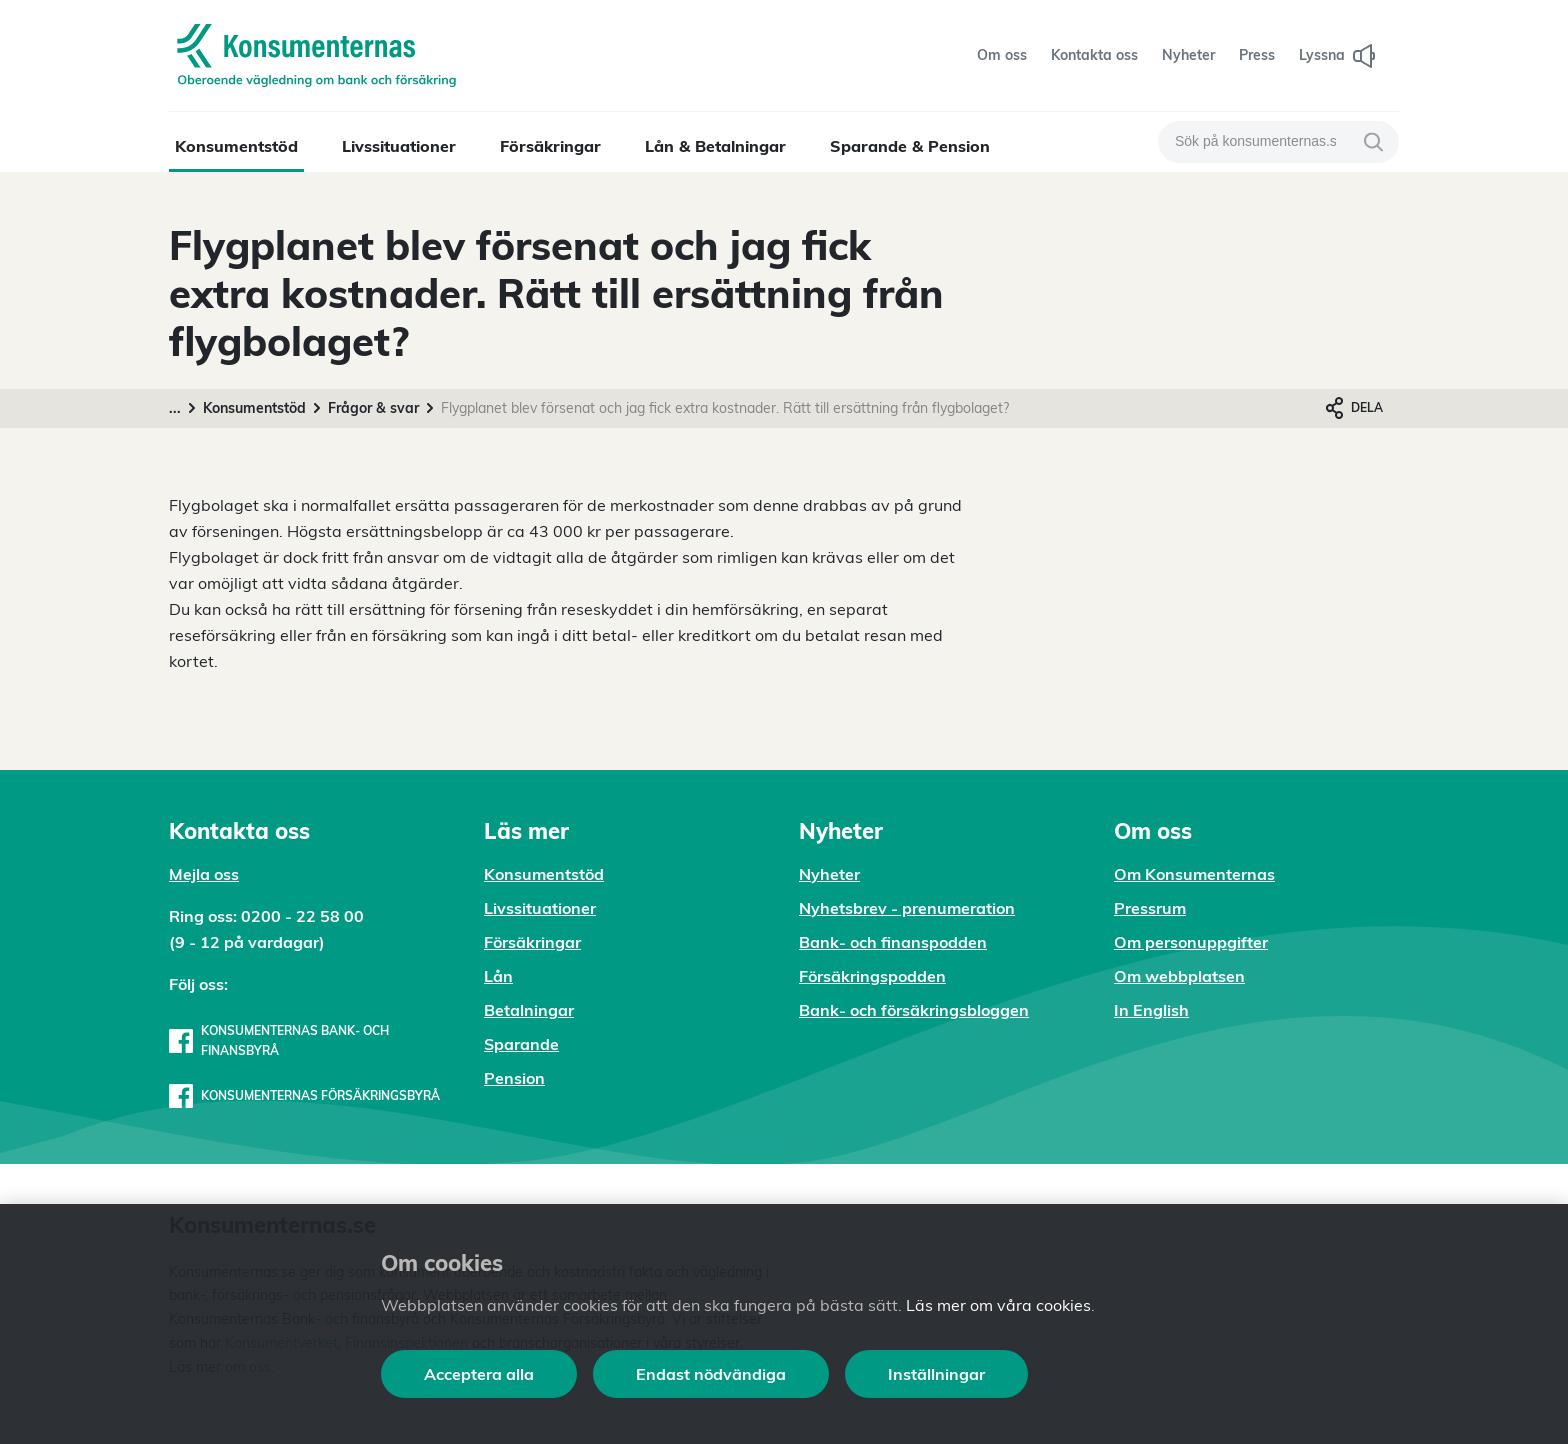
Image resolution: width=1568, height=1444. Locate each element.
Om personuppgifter (1191, 942)
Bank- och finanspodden (893, 942)
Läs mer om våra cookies (998, 1305)
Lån (498, 976)
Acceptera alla (479, 1374)
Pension (514, 1078)
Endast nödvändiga (711, 1374)
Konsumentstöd (236, 146)
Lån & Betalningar (715, 146)
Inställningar (936, 1374)
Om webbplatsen (1179, 976)
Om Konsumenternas (1194, 874)
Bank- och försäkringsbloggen (914, 1010)
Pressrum (1150, 908)
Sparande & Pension (910, 146)
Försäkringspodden (872, 976)
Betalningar (529, 1010)
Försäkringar (550, 146)
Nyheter (829, 874)
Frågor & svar (373, 408)
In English (1151, 1010)
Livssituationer (399, 146)
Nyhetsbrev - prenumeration (907, 908)
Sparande (521, 1044)
